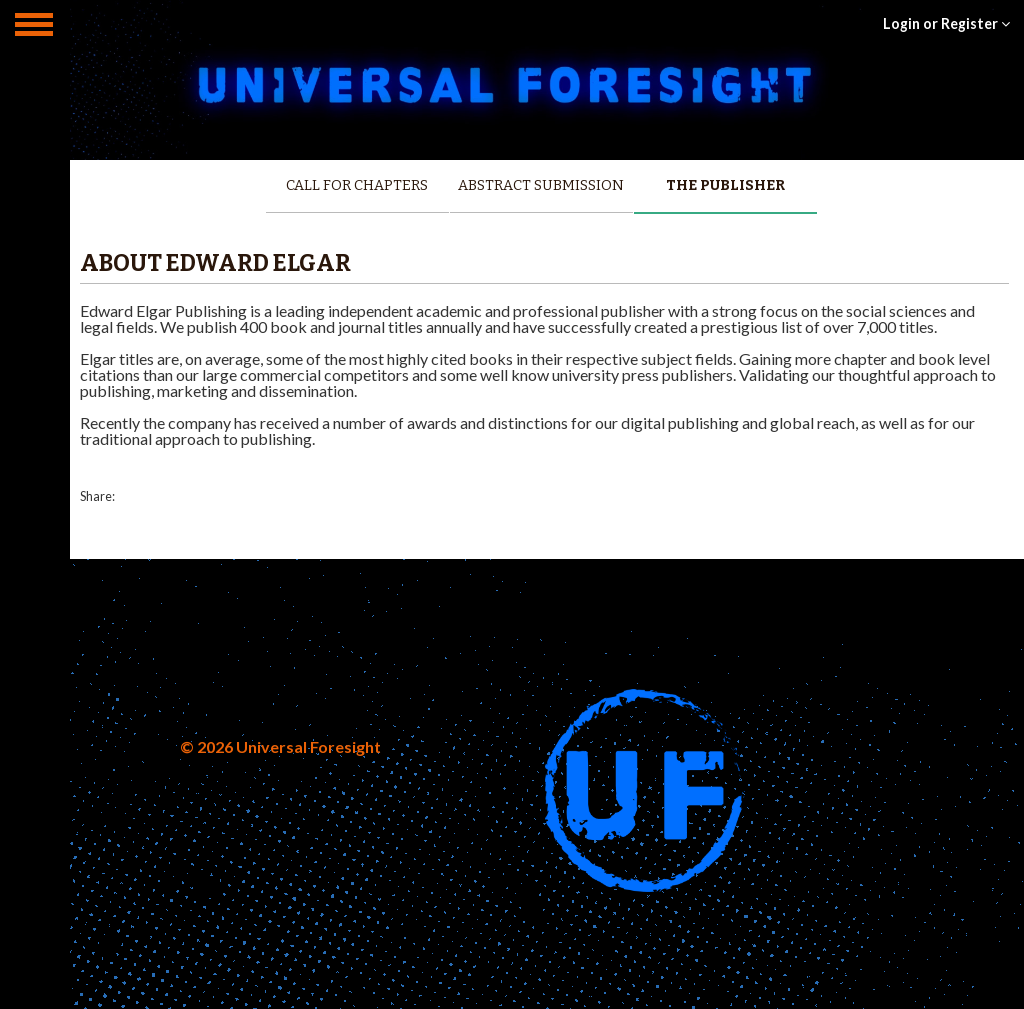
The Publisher (725, 185)
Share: (97, 496)
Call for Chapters (357, 185)
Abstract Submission (541, 185)
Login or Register (946, 23)
